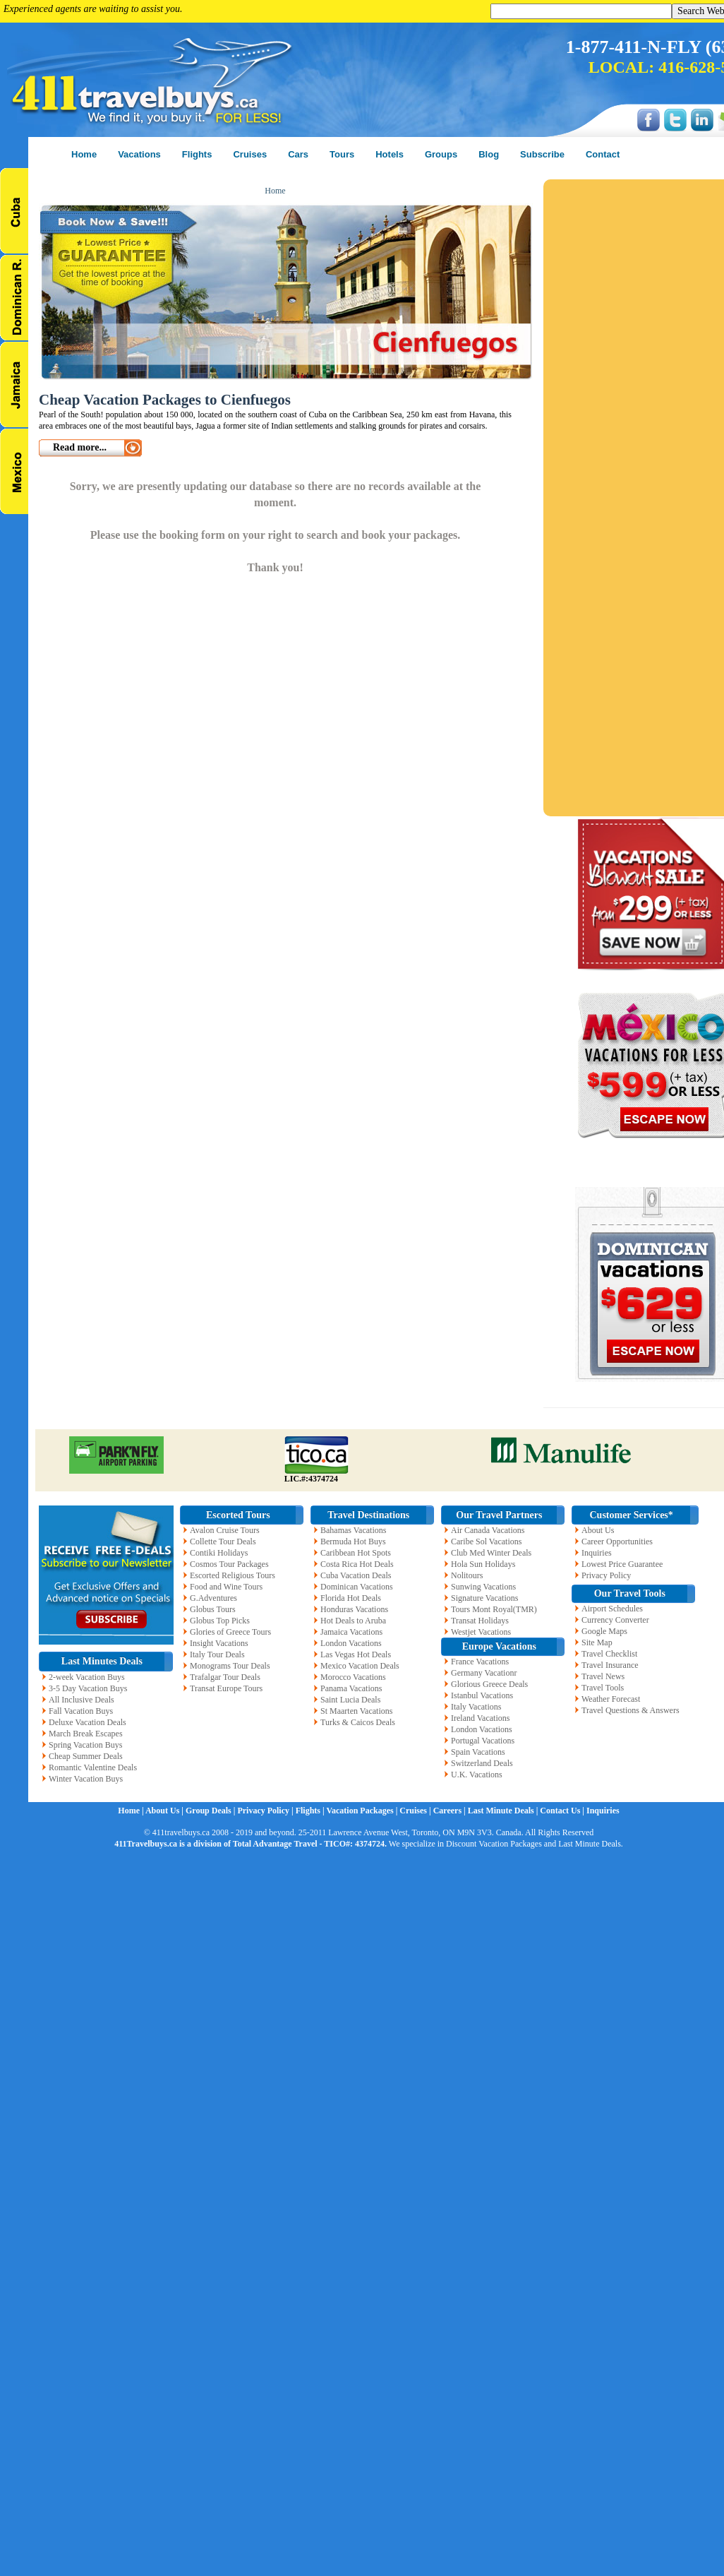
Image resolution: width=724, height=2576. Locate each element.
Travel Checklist (609, 1654)
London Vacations (351, 1643)
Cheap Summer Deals (86, 1756)
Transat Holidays (480, 1620)
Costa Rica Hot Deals (357, 1564)
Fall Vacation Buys (81, 1711)
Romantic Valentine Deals (93, 1767)
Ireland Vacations (480, 1718)
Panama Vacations (351, 1688)
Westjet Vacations (481, 1632)
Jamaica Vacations (351, 1632)
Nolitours (467, 1575)
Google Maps (604, 1631)
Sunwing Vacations (483, 1586)
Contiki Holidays (219, 1553)
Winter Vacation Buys (86, 1779)
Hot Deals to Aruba (353, 1620)
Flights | (311, 1810)
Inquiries (596, 1553)
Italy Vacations (476, 1707)
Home (275, 191)
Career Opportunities (617, 1541)
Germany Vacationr (484, 1673)
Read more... (80, 447)
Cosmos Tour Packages (229, 1564)
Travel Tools (602, 1687)
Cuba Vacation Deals (355, 1575)
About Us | (165, 1810)
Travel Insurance (610, 1665)
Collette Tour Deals (223, 1541)
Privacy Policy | (266, 1810)
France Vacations (480, 1661)
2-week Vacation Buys (87, 1677)
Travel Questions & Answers (630, 1710)
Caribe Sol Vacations (486, 1541)
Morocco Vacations (353, 1677)
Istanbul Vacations (482, 1695)
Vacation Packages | (362, 1810)
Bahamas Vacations (353, 1530)
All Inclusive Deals (81, 1699)
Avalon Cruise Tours (225, 1530)
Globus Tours (213, 1609)
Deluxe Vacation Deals (87, 1722)
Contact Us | (563, 1810)
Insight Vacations (219, 1643)
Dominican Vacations (356, 1586)
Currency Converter (615, 1620)
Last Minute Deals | (504, 1810)
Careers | (450, 1810)
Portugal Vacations (482, 1740)
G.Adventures (213, 1598)
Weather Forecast (610, 1699)
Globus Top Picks (220, 1620)
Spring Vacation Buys (85, 1745)
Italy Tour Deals (217, 1654)
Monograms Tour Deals (230, 1666)
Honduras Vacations (354, 1609)
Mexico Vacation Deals (359, 1666)
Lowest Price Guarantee (622, 1564)
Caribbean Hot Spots (355, 1553)
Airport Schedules (612, 1608)
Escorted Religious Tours (232, 1575)
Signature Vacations (484, 1598)
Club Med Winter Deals (491, 1553)
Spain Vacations (478, 1752)
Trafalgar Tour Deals (225, 1677)
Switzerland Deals (482, 1763)
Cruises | (416, 1810)
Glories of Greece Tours (230, 1632)
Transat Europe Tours (226, 1688)
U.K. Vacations (476, 1774)
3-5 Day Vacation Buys (88, 1688)
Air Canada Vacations (487, 1530)
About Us (597, 1530)
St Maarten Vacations (356, 1711)
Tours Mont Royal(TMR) (494, 1609)
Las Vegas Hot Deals (355, 1654)
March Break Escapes (86, 1733)
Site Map (597, 1642)
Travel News (603, 1676)
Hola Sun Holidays (483, 1564)
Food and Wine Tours (226, 1586)
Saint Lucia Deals (350, 1699)
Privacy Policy (606, 1575)
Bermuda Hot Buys (353, 1541)
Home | (131, 1810)
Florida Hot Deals (350, 1598)
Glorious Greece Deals (489, 1684)
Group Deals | (211, 1810)
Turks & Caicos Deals (357, 1722)
